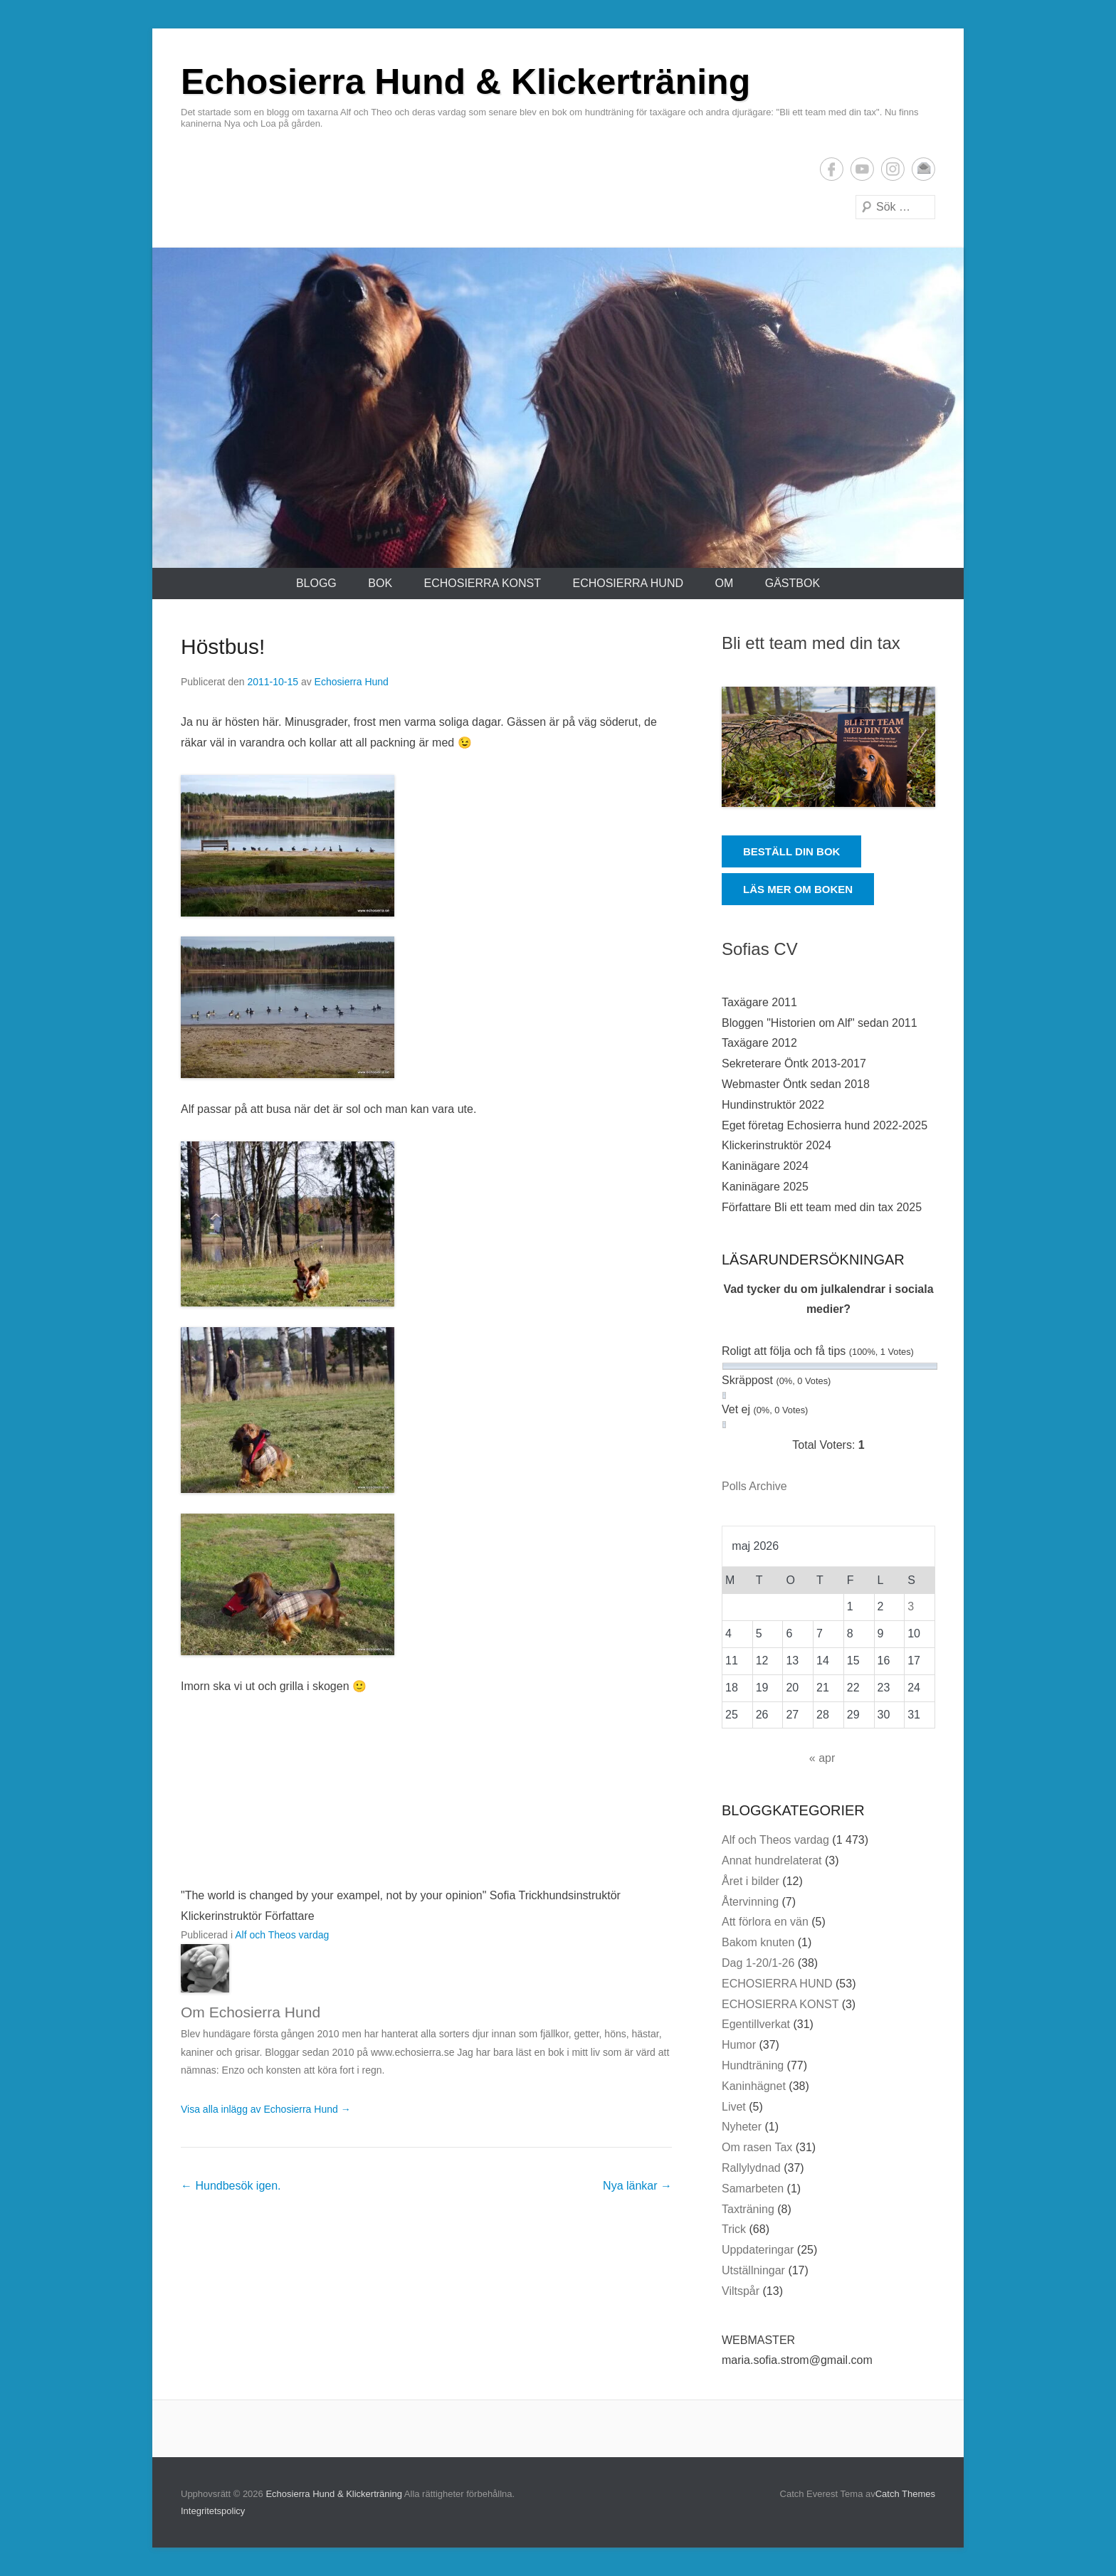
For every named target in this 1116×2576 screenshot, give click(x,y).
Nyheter (742, 2127)
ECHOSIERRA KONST (482, 583)
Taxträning (748, 2209)
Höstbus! (223, 646)
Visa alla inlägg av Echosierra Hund (266, 2109)
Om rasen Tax (757, 2147)
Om (724, 583)
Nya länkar (637, 2186)
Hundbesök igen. (231, 2186)
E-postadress (923, 169)
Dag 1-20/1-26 (758, 1963)
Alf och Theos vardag (282, 1935)
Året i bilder (750, 1881)
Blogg (316, 583)
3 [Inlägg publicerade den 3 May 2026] (910, 1606)
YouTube (862, 169)
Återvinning (750, 1902)
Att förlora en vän (765, 1922)
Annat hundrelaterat (772, 1860)
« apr (822, 1758)
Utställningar (753, 2270)
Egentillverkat (756, 2024)
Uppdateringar (758, 2250)
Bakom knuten (758, 1942)
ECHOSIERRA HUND (627, 583)
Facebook (831, 169)
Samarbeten (753, 2188)
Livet (734, 2107)
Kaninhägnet (754, 2086)
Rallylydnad (751, 2168)
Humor (739, 2045)
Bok (380, 583)
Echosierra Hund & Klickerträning (465, 82)
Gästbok (792, 583)
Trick (734, 2229)
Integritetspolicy (213, 2511)
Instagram (893, 169)
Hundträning (753, 2065)
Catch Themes (905, 2493)
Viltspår (740, 2291)
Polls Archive (754, 1486)
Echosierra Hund (352, 681)
